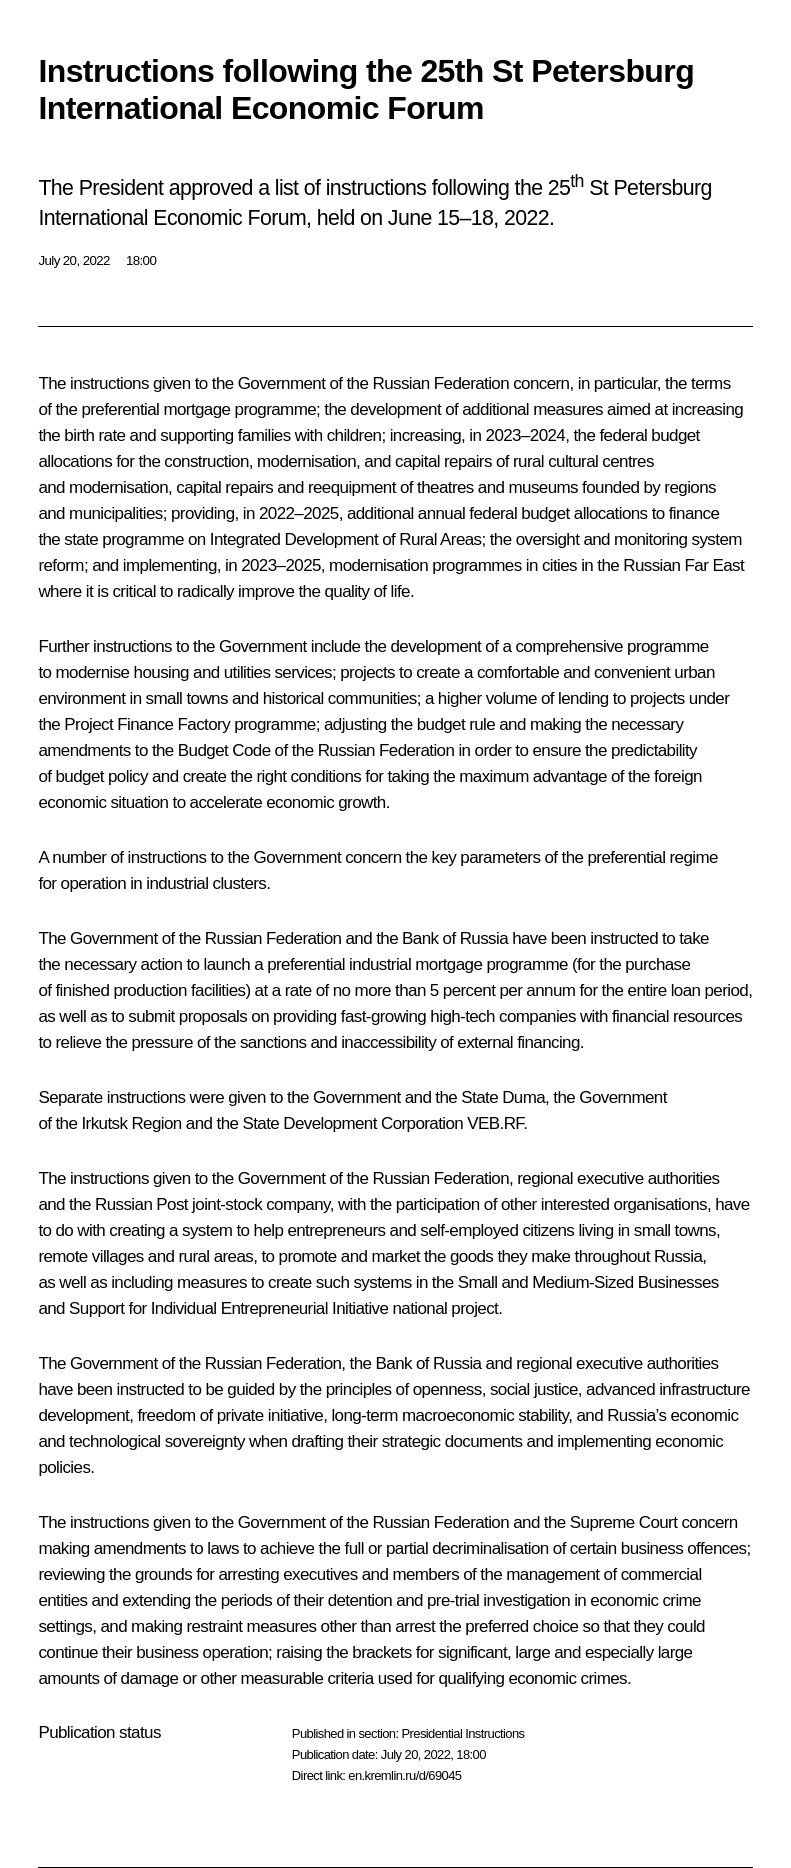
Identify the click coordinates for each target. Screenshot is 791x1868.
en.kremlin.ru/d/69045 (404, 1775)
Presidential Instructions (462, 1733)
